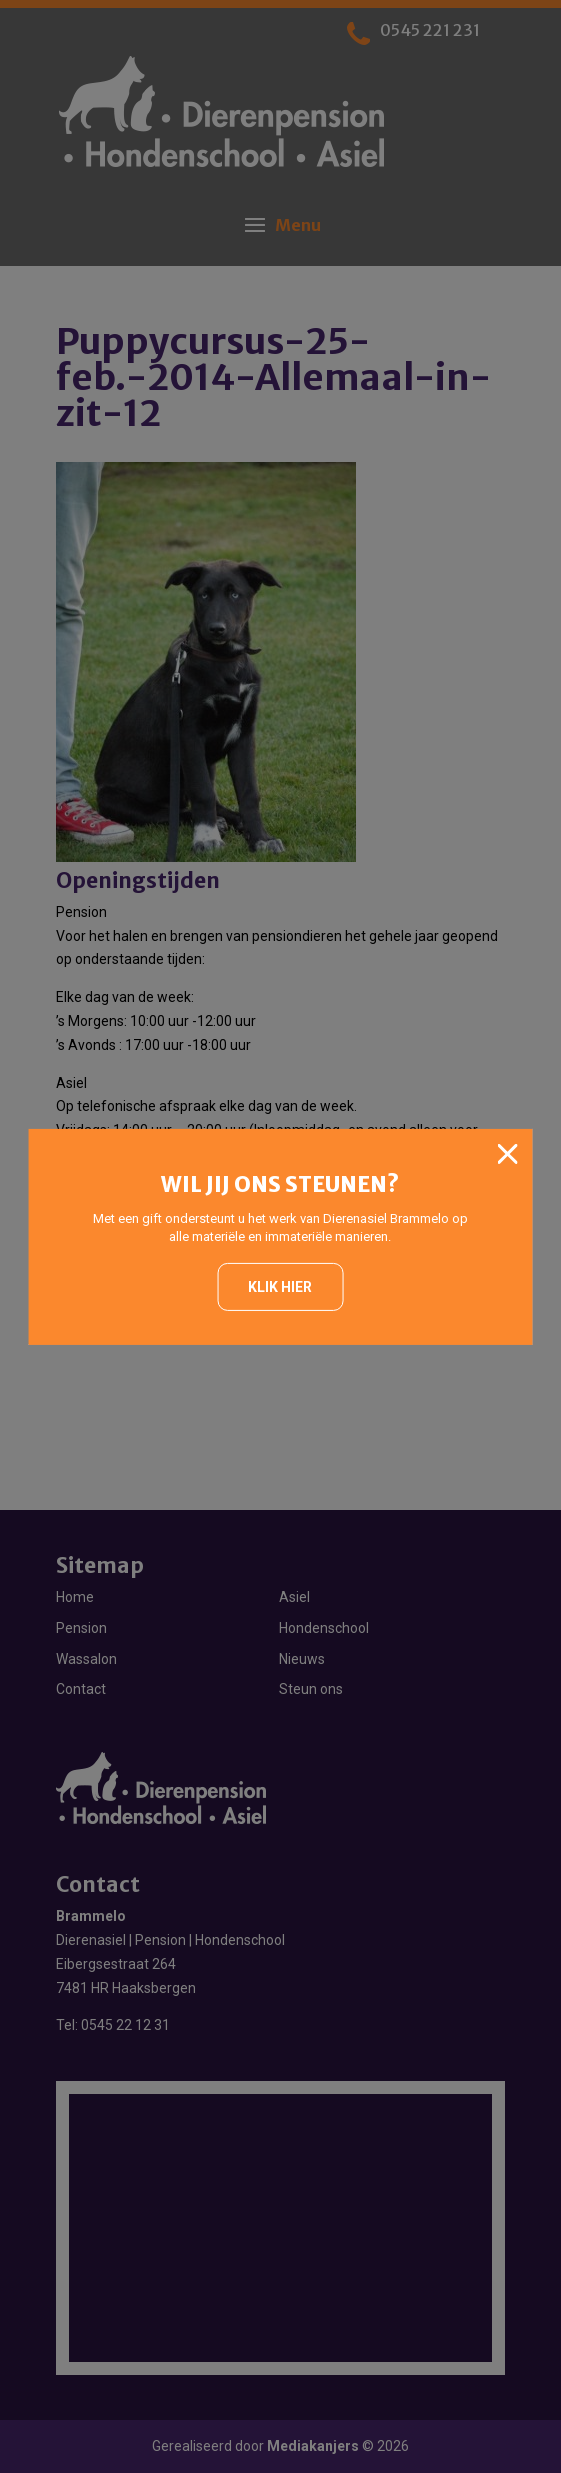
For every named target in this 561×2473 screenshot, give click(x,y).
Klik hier (280, 1287)
